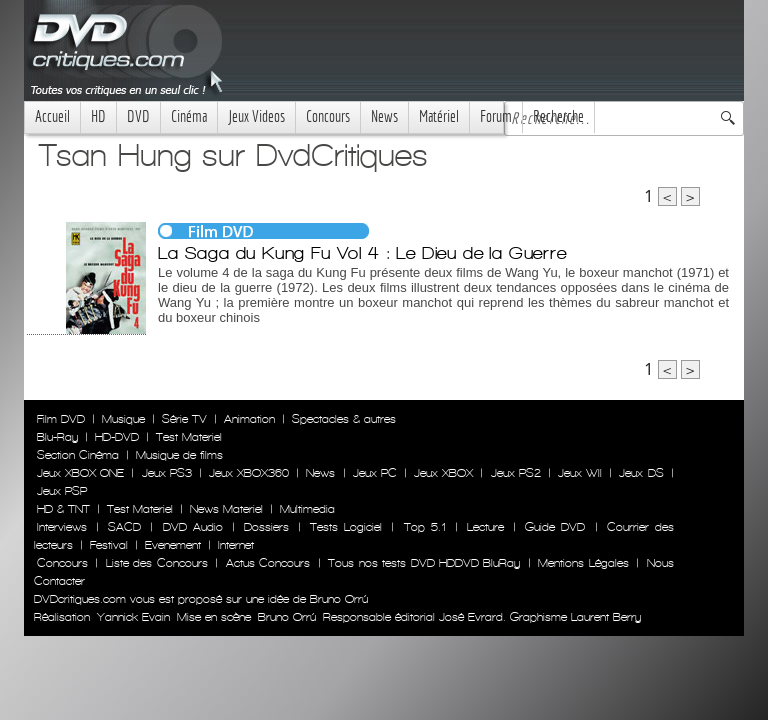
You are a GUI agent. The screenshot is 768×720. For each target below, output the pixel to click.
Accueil (52, 116)
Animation (249, 419)
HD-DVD (117, 437)
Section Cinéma (78, 455)
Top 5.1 (425, 527)
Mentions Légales (583, 563)
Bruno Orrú (287, 617)
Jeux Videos (256, 116)
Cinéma (189, 116)
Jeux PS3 (167, 473)
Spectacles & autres (344, 419)
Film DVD (61, 419)
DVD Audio (193, 527)
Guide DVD (555, 527)
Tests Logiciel (346, 527)
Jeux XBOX (443, 473)
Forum (496, 116)
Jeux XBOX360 (249, 473)
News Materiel (226, 509)
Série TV (184, 419)
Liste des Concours (157, 563)
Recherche (558, 116)
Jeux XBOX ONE (80, 473)
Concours (328, 116)
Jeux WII (580, 473)
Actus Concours (268, 563)
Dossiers (266, 527)
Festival (109, 545)
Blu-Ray (57, 437)
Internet (236, 545)
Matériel (439, 116)
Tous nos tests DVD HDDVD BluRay (424, 563)
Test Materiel (189, 437)
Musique (123, 419)
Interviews (62, 527)
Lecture (485, 527)
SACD (124, 527)
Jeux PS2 (516, 473)
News (384, 116)
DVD (138, 116)
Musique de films (179, 455)
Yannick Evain (133, 617)
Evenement (173, 545)
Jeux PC (375, 473)
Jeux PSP (62, 491)
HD (98, 116)
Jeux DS (641, 473)
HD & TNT (63, 509)
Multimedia (307, 509)
